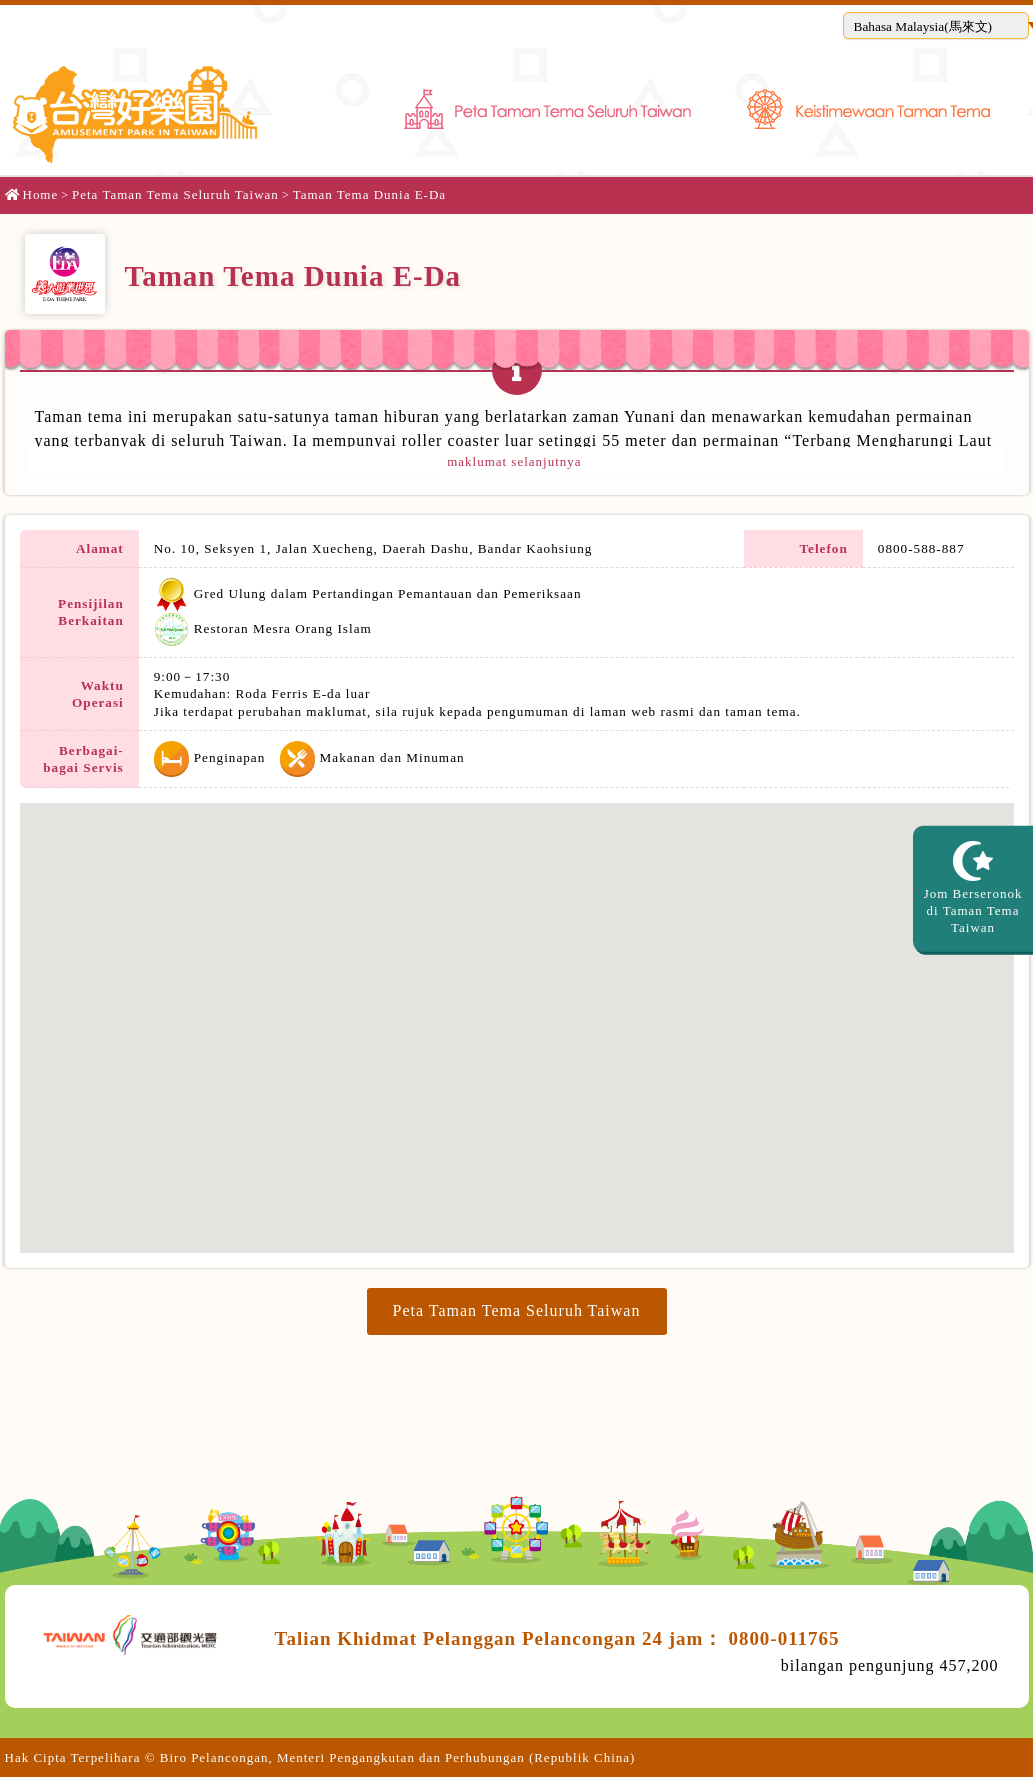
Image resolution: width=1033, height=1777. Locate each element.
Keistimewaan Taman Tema (869, 102)
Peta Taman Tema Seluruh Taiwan (548, 102)
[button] (936, 25)
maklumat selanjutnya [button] (516, 461)
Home (32, 194)
